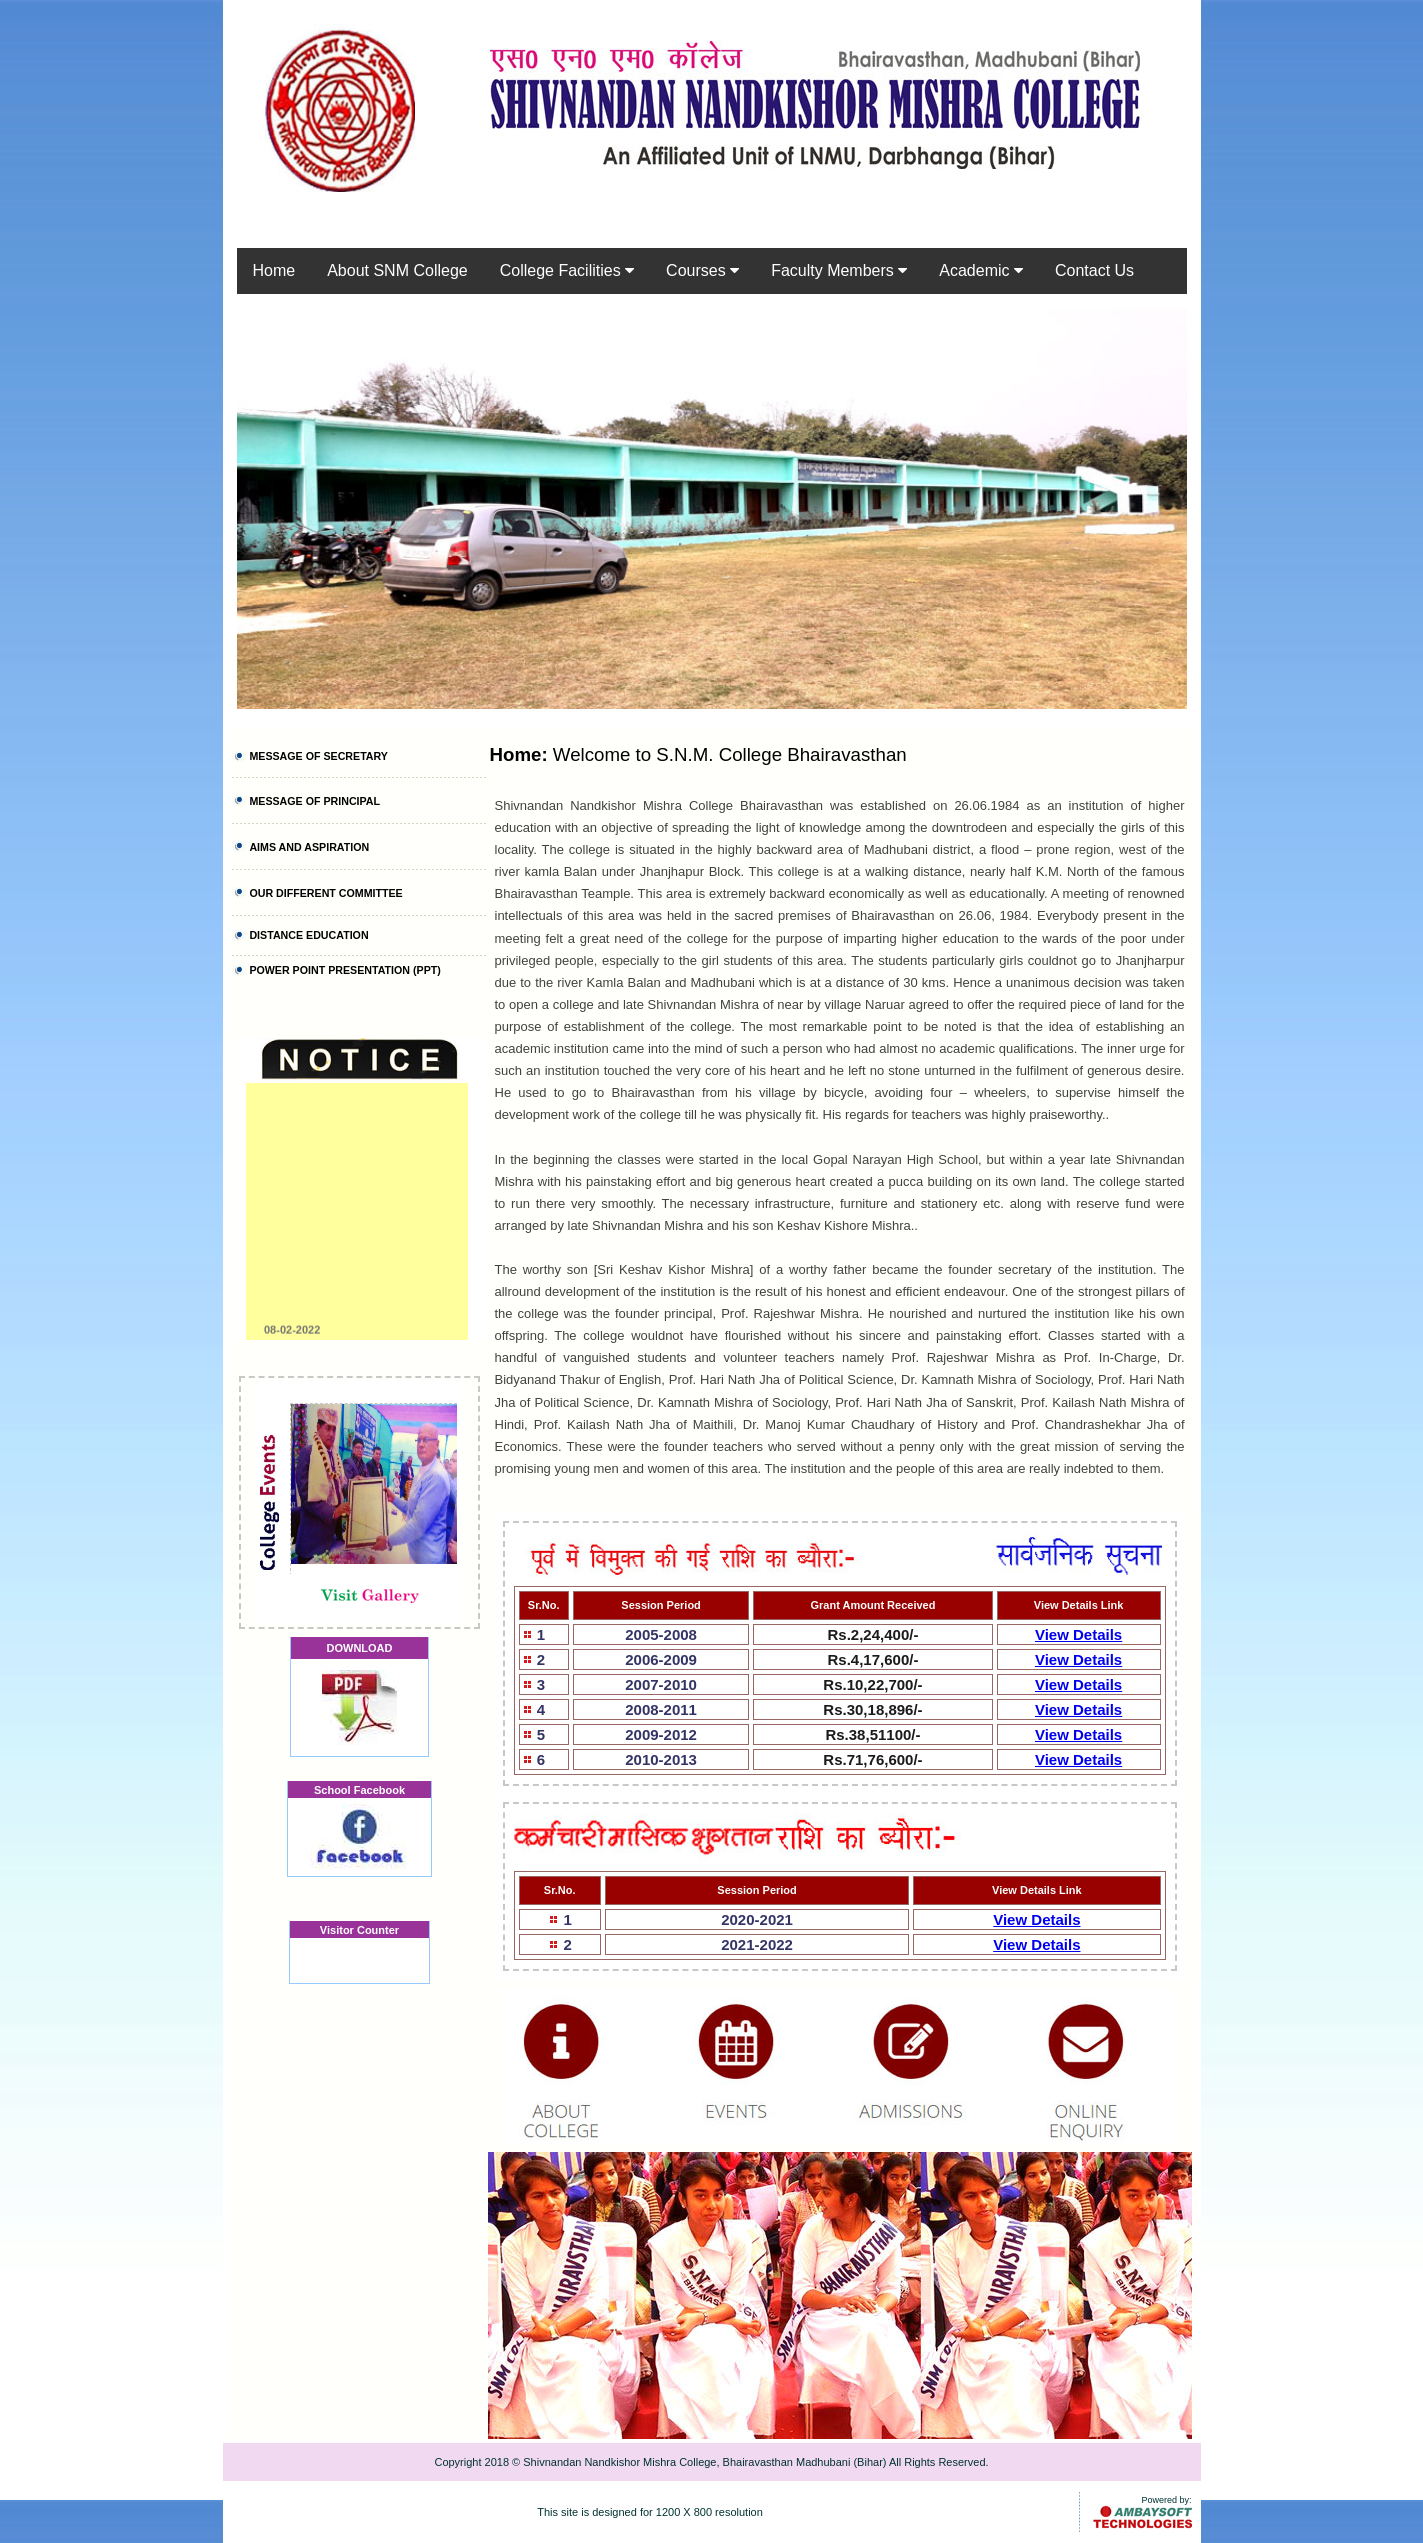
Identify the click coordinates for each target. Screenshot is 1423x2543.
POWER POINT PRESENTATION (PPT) (344, 970)
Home (274, 270)
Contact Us (1094, 270)
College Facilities (567, 270)
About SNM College (397, 270)
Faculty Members (839, 270)
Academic (981, 270)
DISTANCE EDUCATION (308, 935)
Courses (702, 270)
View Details (1078, 1634)
